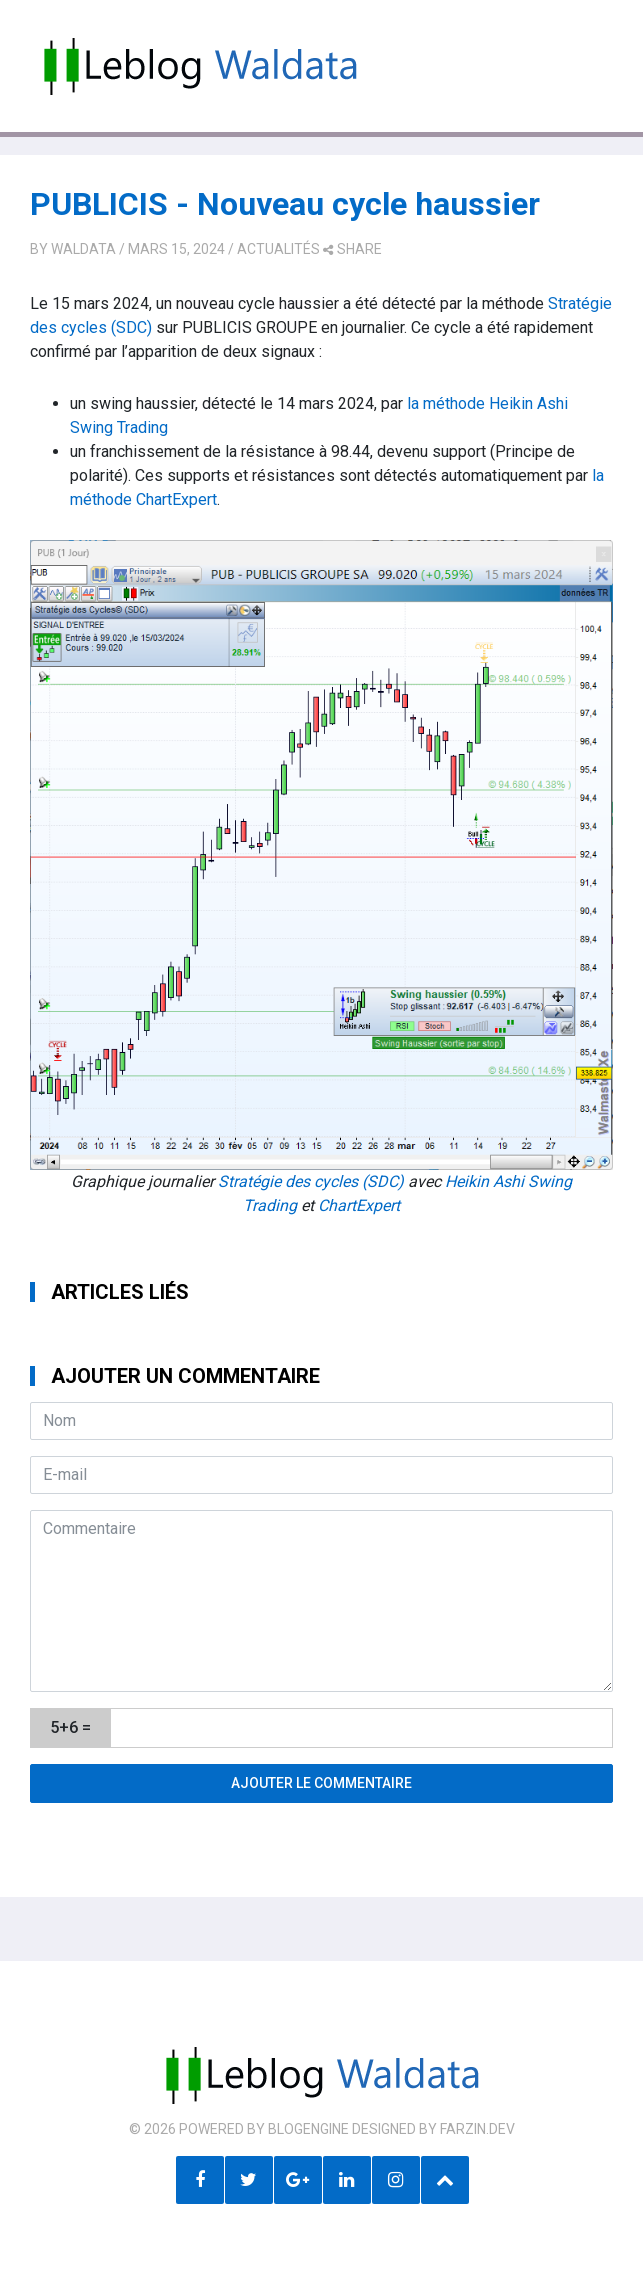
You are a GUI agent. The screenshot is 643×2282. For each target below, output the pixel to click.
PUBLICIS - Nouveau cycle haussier (285, 204)
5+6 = (70, 1727)
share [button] (352, 249)
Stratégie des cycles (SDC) (311, 1181)
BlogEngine (308, 2129)
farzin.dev (477, 2129)
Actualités (278, 249)
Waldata (83, 249)
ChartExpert (359, 1205)
